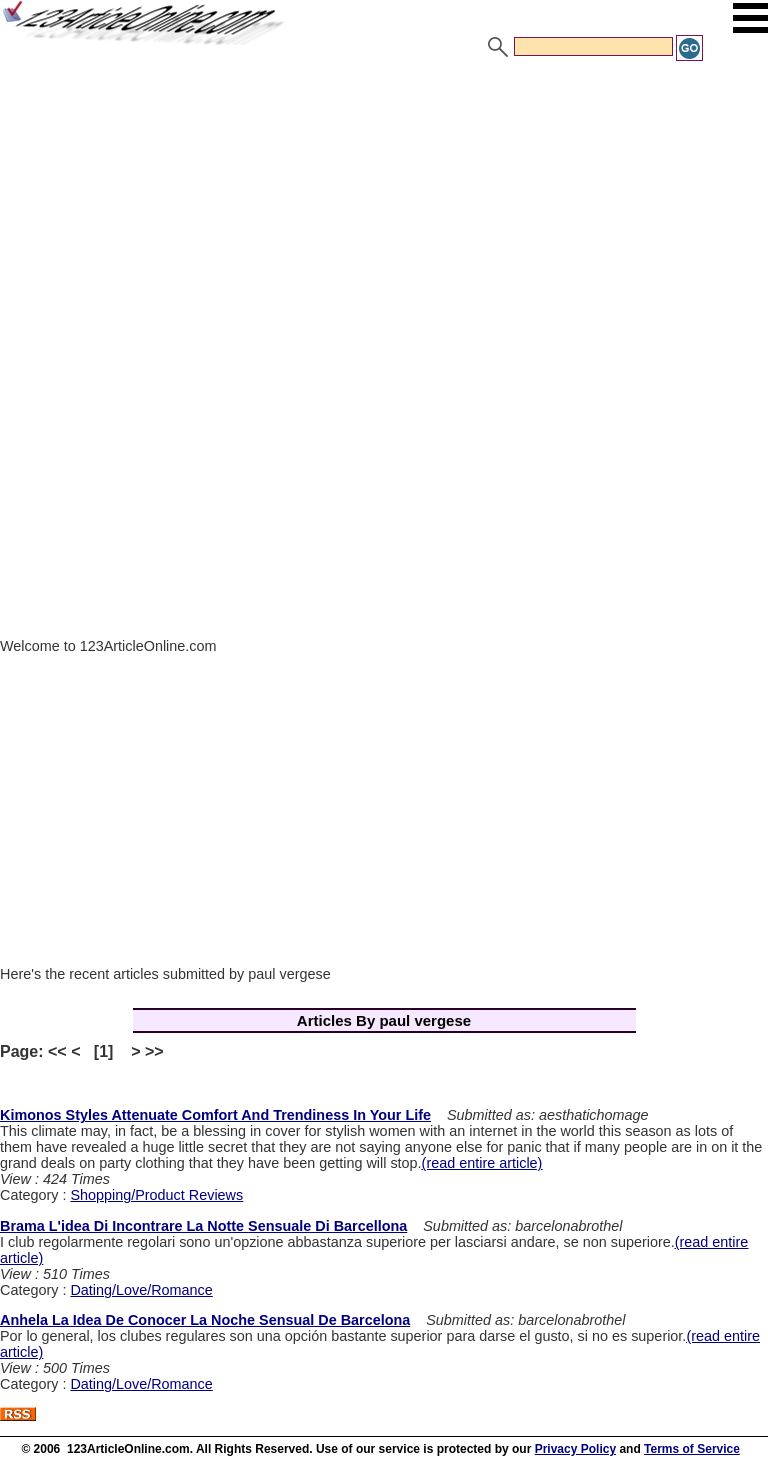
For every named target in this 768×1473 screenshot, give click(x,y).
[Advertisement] (384, 213)
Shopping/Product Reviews (156, 1195)
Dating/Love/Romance (141, 1290)
